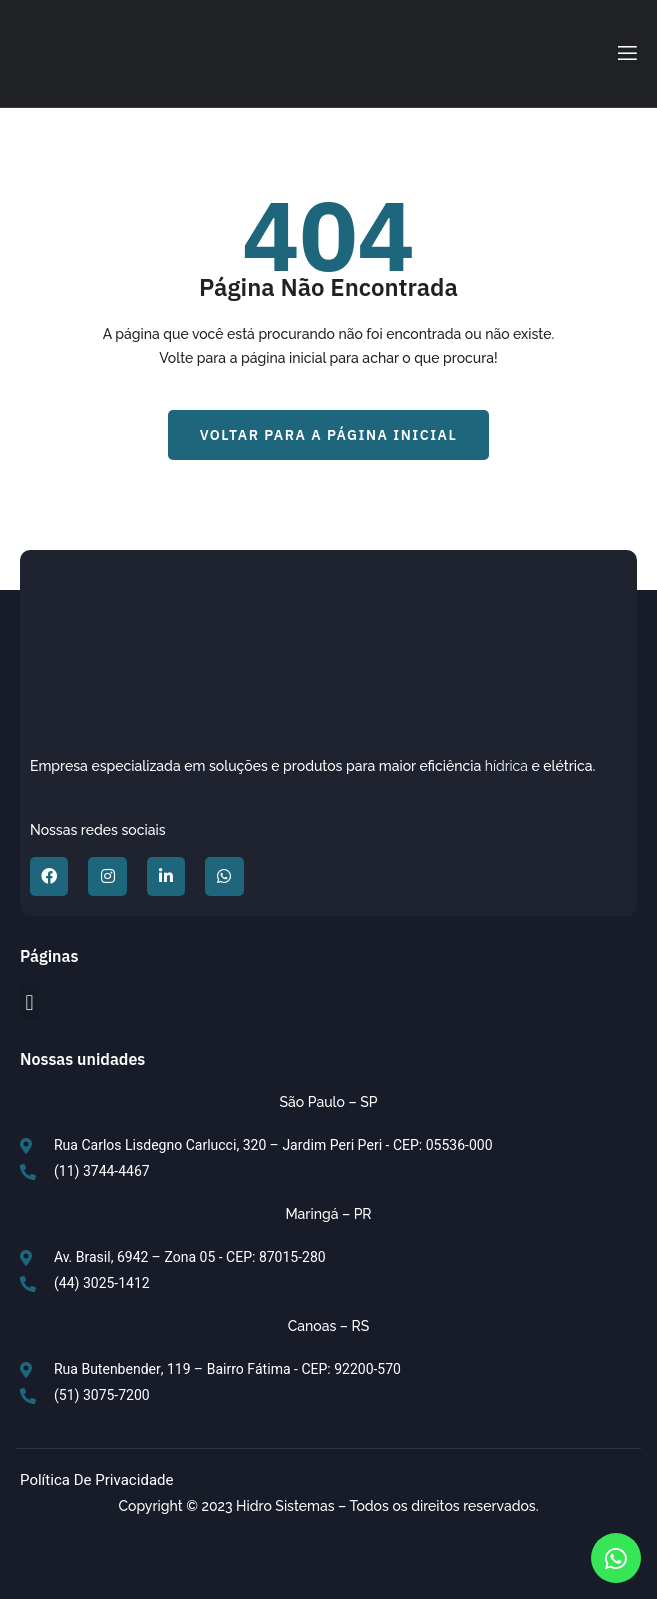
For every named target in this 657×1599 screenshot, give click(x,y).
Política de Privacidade (97, 1480)
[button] (329, 435)
